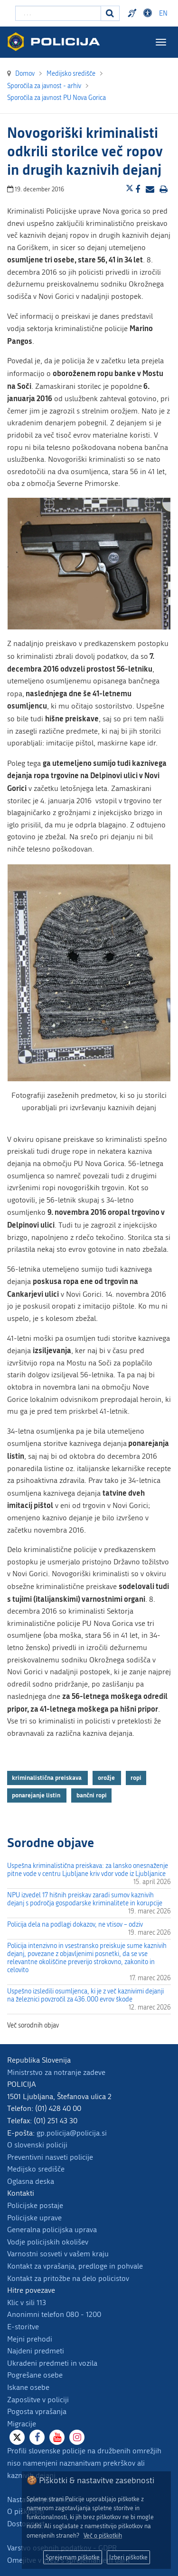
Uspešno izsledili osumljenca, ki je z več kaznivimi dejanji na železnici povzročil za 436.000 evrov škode (85, 1995)
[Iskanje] (110, 13)
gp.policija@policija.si (72, 2132)
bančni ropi (91, 1795)
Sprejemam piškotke (73, 2557)
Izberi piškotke (128, 2557)
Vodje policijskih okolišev (47, 2241)
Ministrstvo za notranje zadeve (56, 2072)
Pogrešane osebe (35, 2374)
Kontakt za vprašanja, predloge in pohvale (75, 2266)
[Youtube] (57, 2437)
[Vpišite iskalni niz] (58, 13)
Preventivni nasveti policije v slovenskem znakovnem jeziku (133, 13)
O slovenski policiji (37, 2144)
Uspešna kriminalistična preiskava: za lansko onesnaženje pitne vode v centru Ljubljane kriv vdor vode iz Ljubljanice (87, 1870)
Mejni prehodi (29, 2338)
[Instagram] (76, 2437)
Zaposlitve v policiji (38, 2399)
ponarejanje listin (37, 1795)
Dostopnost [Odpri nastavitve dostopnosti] (149, 13)
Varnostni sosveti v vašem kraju (58, 2253)
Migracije (21, 2423)
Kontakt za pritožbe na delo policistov (68, 2278)
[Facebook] (37, 2437)
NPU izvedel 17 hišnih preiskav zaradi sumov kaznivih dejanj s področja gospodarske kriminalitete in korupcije (84, 1899)
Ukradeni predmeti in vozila (52, 2363)
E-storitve (23, 2326)
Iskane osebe (28, 2387)
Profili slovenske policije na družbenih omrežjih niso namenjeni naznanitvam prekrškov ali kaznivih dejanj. (84, 2462)
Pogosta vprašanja (36, 2411)
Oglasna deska (30, 2181)
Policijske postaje (35, 2205)
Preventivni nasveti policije (50, 2157)
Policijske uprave (34, 2217)
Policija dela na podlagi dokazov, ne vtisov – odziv (75, 1925)
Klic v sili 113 (26, 2302)
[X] (17, 2437)
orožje (107, 1777)
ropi (136, 1777)
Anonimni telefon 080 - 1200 (54, 2314)
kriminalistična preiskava (47, 1777)
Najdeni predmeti (35, 2350)
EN (163, 13)
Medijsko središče (36, 2168)
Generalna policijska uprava (52, 2229)
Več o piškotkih (103, 2535)
